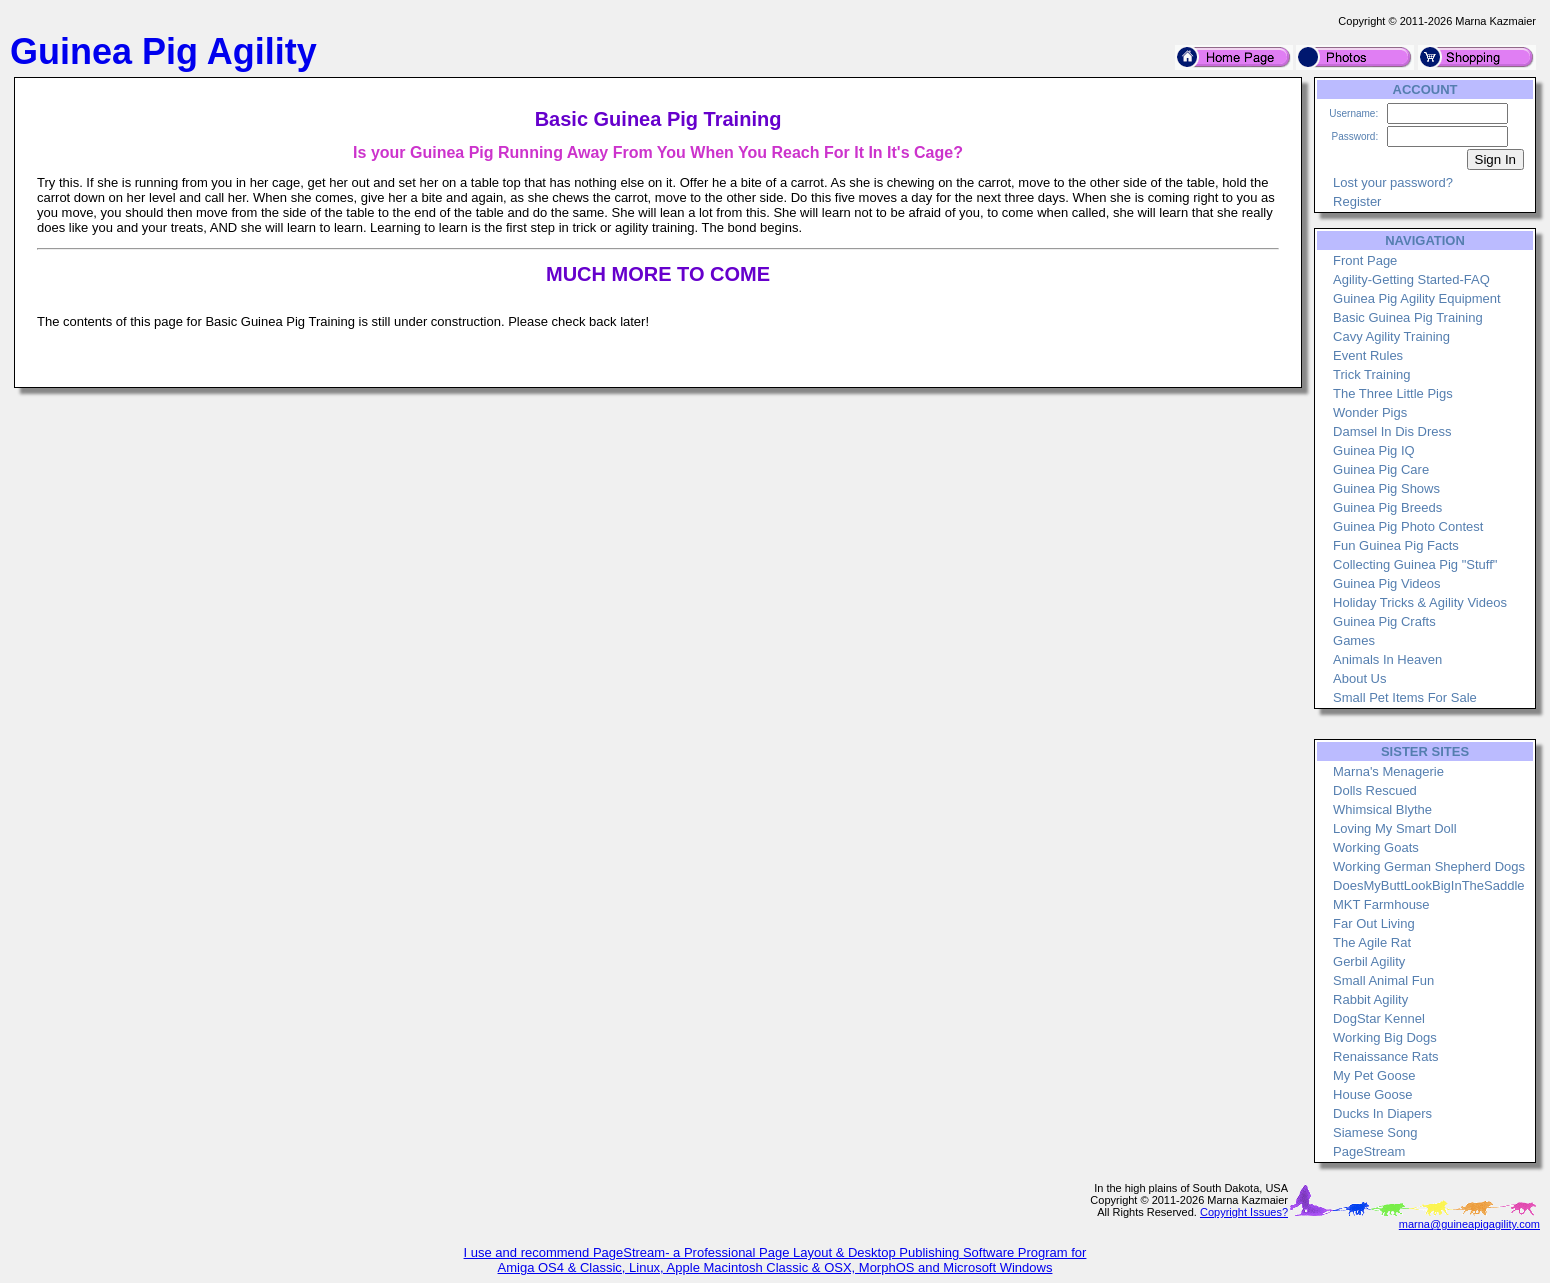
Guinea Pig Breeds (1387, 507)
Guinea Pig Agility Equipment (1417, 298)
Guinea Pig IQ (1374, 450)
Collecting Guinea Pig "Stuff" (1415, 564)
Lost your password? (1393, 182)
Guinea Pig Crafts (1384, 621)
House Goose (1373, 1094)
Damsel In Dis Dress (1392, 431)
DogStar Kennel (1379, 1018)
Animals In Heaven (1387, 659)
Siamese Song (1375, 1132)
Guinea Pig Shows (1386, 488)
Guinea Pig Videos (1386, 583)
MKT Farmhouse (1381, 904)
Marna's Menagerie (1388, 771)
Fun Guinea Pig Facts (1396, 545)
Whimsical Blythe (1382, 809)
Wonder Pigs (1370, 412)
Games (1354, 640)
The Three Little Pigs (1393, 393)
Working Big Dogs (1385, 1037)
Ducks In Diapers (1382, 1113)
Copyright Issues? (1244, 1212)
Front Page (1365, 260)
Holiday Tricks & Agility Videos (1420, 602)
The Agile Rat (1372, 942)
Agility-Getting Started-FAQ (1411, 279)
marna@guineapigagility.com (1469, 1224)
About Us (1359, 678)
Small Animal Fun (1383, 980)
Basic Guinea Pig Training (1408, 317)
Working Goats (1376, 847)
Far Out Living (1374, 923)
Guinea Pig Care (1381, 469)
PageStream (1369, 1151)
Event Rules (1368, 355)
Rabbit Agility (1370, 999)
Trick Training (1372, 374)
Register (1357, 201)
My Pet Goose (1374, 1075)
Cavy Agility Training (1391, 336)
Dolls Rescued (1375, 790)
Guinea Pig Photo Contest (1408, 526)
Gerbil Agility (1369, 961)
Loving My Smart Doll (1395, 828)
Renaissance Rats (1386, 1056)
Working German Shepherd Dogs (1429, 866)
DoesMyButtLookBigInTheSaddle (1429, 885)
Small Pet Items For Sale (1405, 697)
